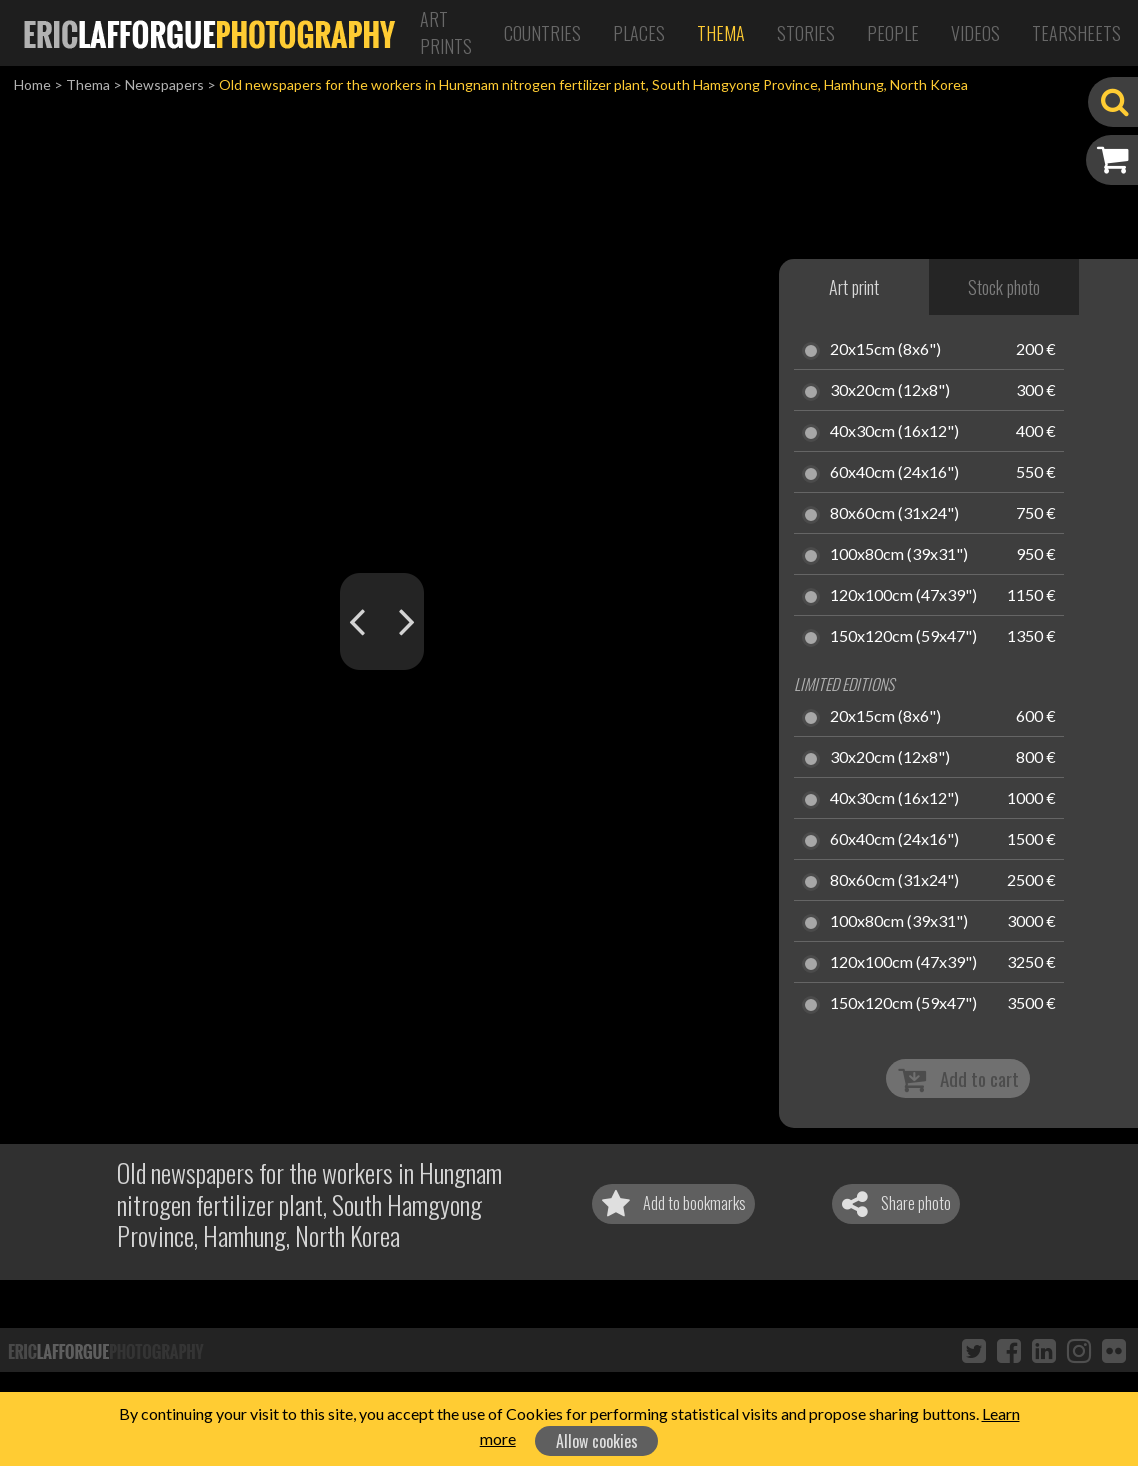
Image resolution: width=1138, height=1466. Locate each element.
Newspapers (164, 84)
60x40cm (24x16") (894, 473)
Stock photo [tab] (1004, 287)
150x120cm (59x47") (903, 637)
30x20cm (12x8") (890, 391)
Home (32, 84)
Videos (975, 33)
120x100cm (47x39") (903, 596)
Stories (806, 33)
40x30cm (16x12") (894, 432)
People (893, 33)
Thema (721, 33)
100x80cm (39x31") (899, 555)
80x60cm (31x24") (894, 514)
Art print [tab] (854, 287)
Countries (542, 33)
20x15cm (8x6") (885, 350)
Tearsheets (1076, 33)
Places (639, 33)
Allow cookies (597, 1441)
